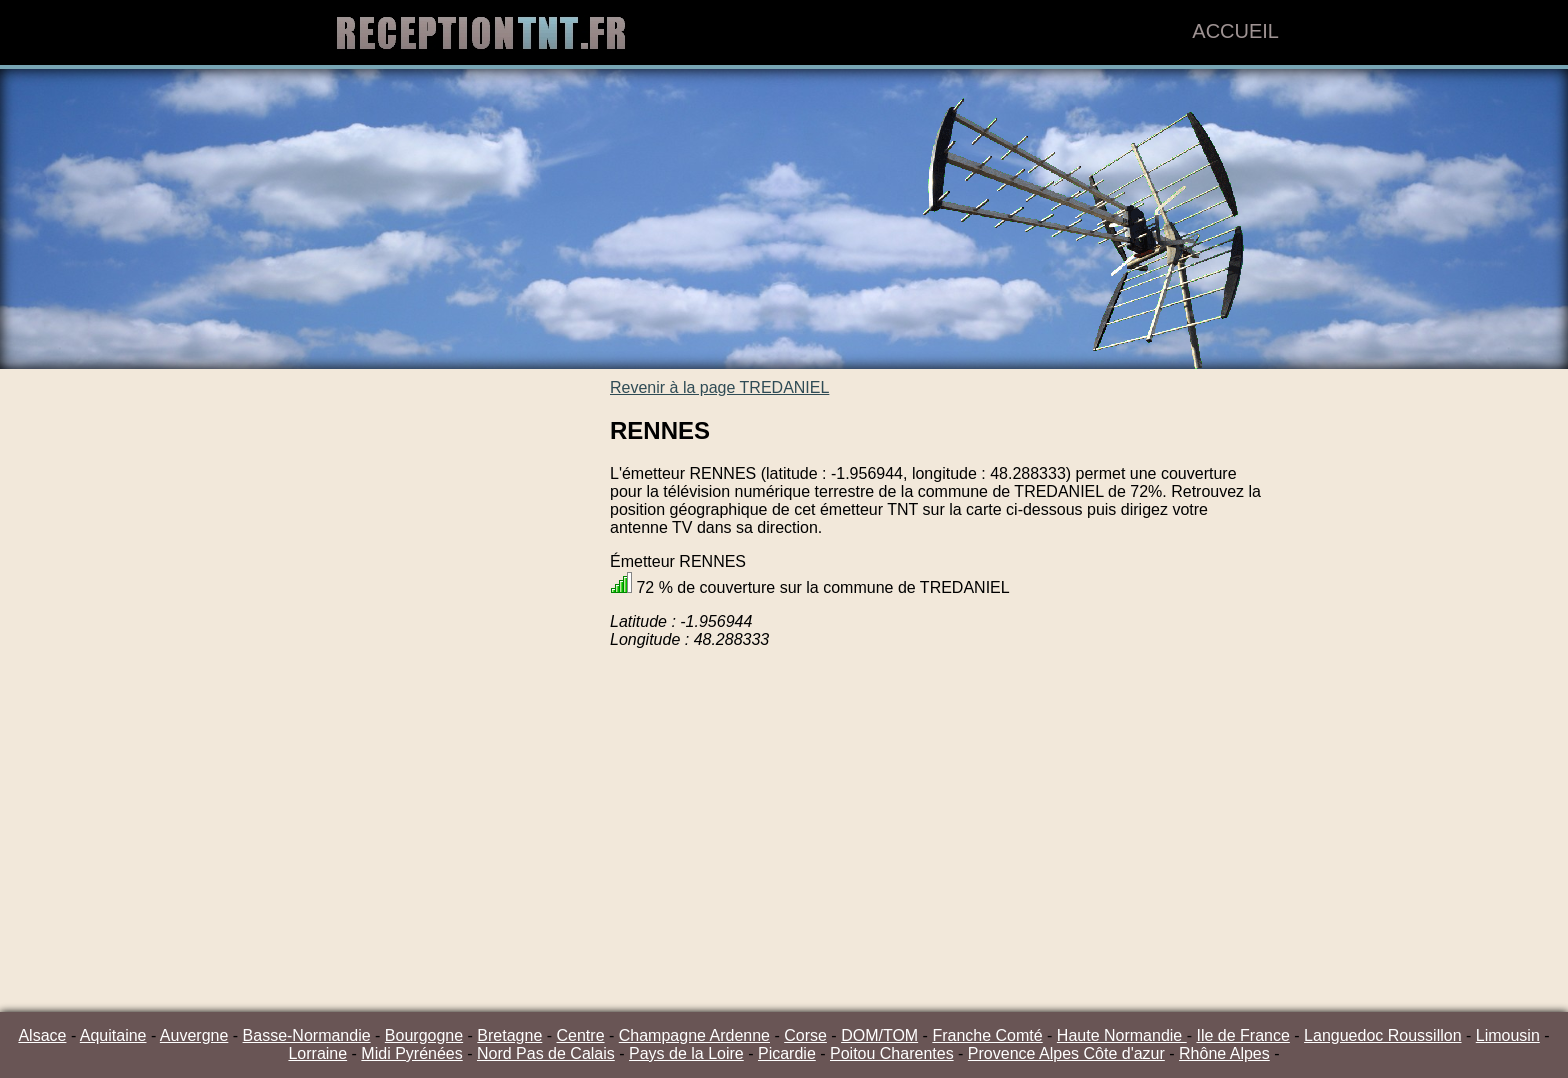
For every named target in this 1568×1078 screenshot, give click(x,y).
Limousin (1508, 1035)
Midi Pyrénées (411, 1053)
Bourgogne (424, 1035)
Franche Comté (987, 1035)
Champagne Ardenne (694, 1035)
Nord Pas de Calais (546, 1053)
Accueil (1235, 31)
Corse (805, 1035)
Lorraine (317, 1053)
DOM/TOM (879, 1035)
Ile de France (1242, 1035)
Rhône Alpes (1224, 1053)
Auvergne (194, 1035)
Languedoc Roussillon (1382, 1035)
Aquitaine (113, 1035)
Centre (581, 1035)
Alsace (42, 1035)
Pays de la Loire (686, 1053)
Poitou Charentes (892, 1053)
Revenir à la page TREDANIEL (719, 387)
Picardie (787, 1053)
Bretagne (509, 1035)
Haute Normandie (1122, 1035)
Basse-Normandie (307, 1035)
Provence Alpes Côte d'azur (1066, 1053)
